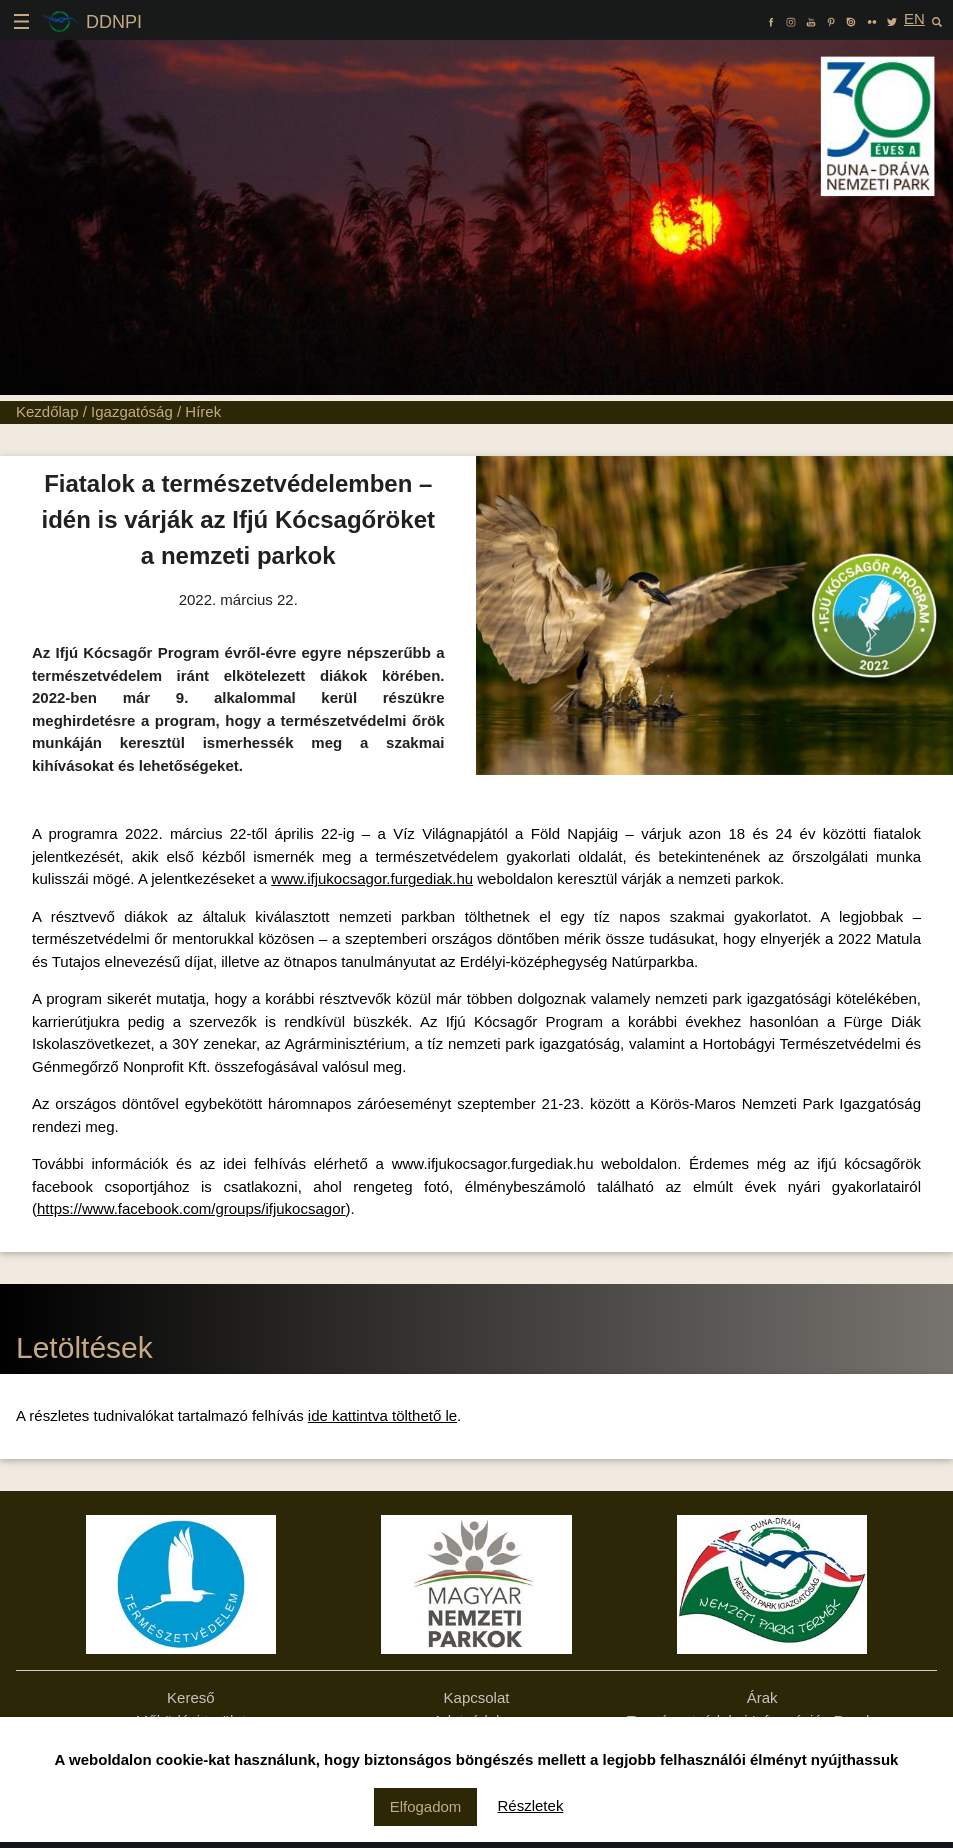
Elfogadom (426, 1806)
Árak (762, 1697)
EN (914, 18)
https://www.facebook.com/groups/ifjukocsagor (191, 1208)
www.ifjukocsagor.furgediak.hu (372, 878)
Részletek (531, 1805)
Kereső (191, 1697)
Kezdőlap (47, 411)
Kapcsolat (477, 1697)
